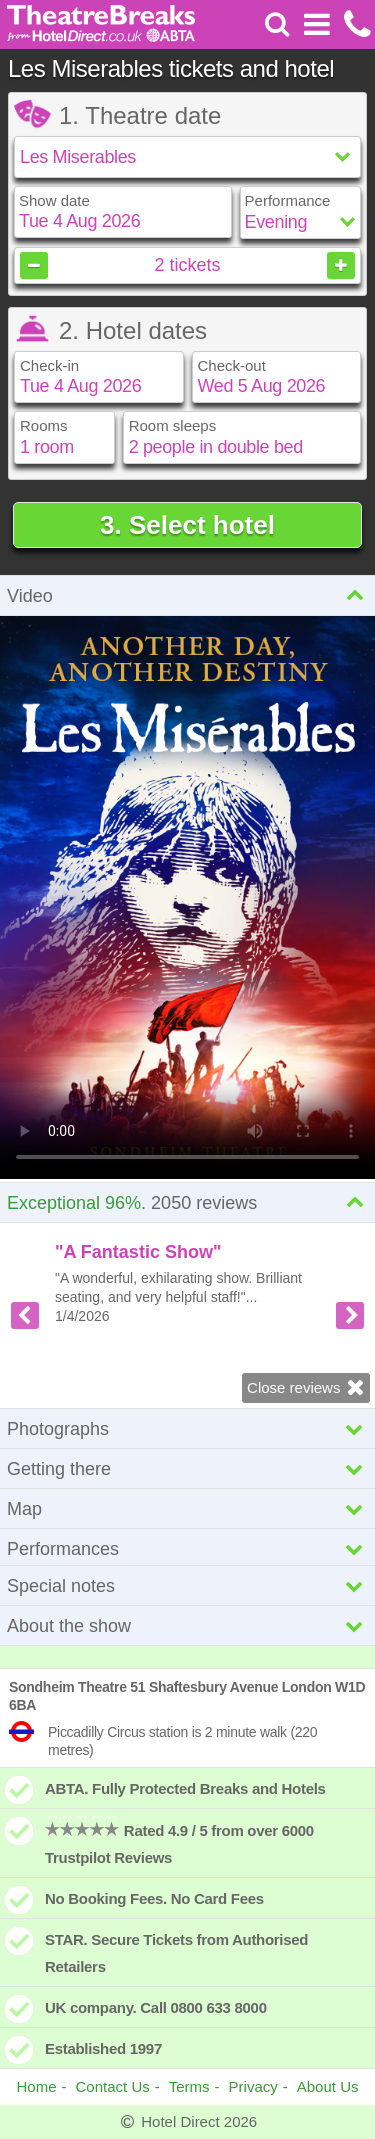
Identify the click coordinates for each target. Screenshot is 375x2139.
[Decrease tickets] (34, 265)
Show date (54, 200)
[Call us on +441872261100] (355, 24)
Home (37, 2086)
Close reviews (308, 1386)
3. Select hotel (187, 525)
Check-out (232, 365)
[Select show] (187, 157)
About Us (328, 2086)
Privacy (253, 2086)
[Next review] (350, 1315)
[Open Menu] (316, 24)
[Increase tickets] (341, 265)
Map (186, 1509)
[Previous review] (25, 1315)
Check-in (49, 365)
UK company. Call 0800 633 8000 (156, 2007)
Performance (288, 200)
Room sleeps (173, 425)
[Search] (277, 24)
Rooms (44, 425)
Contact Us (113, 2086)
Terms (189, 2086)
